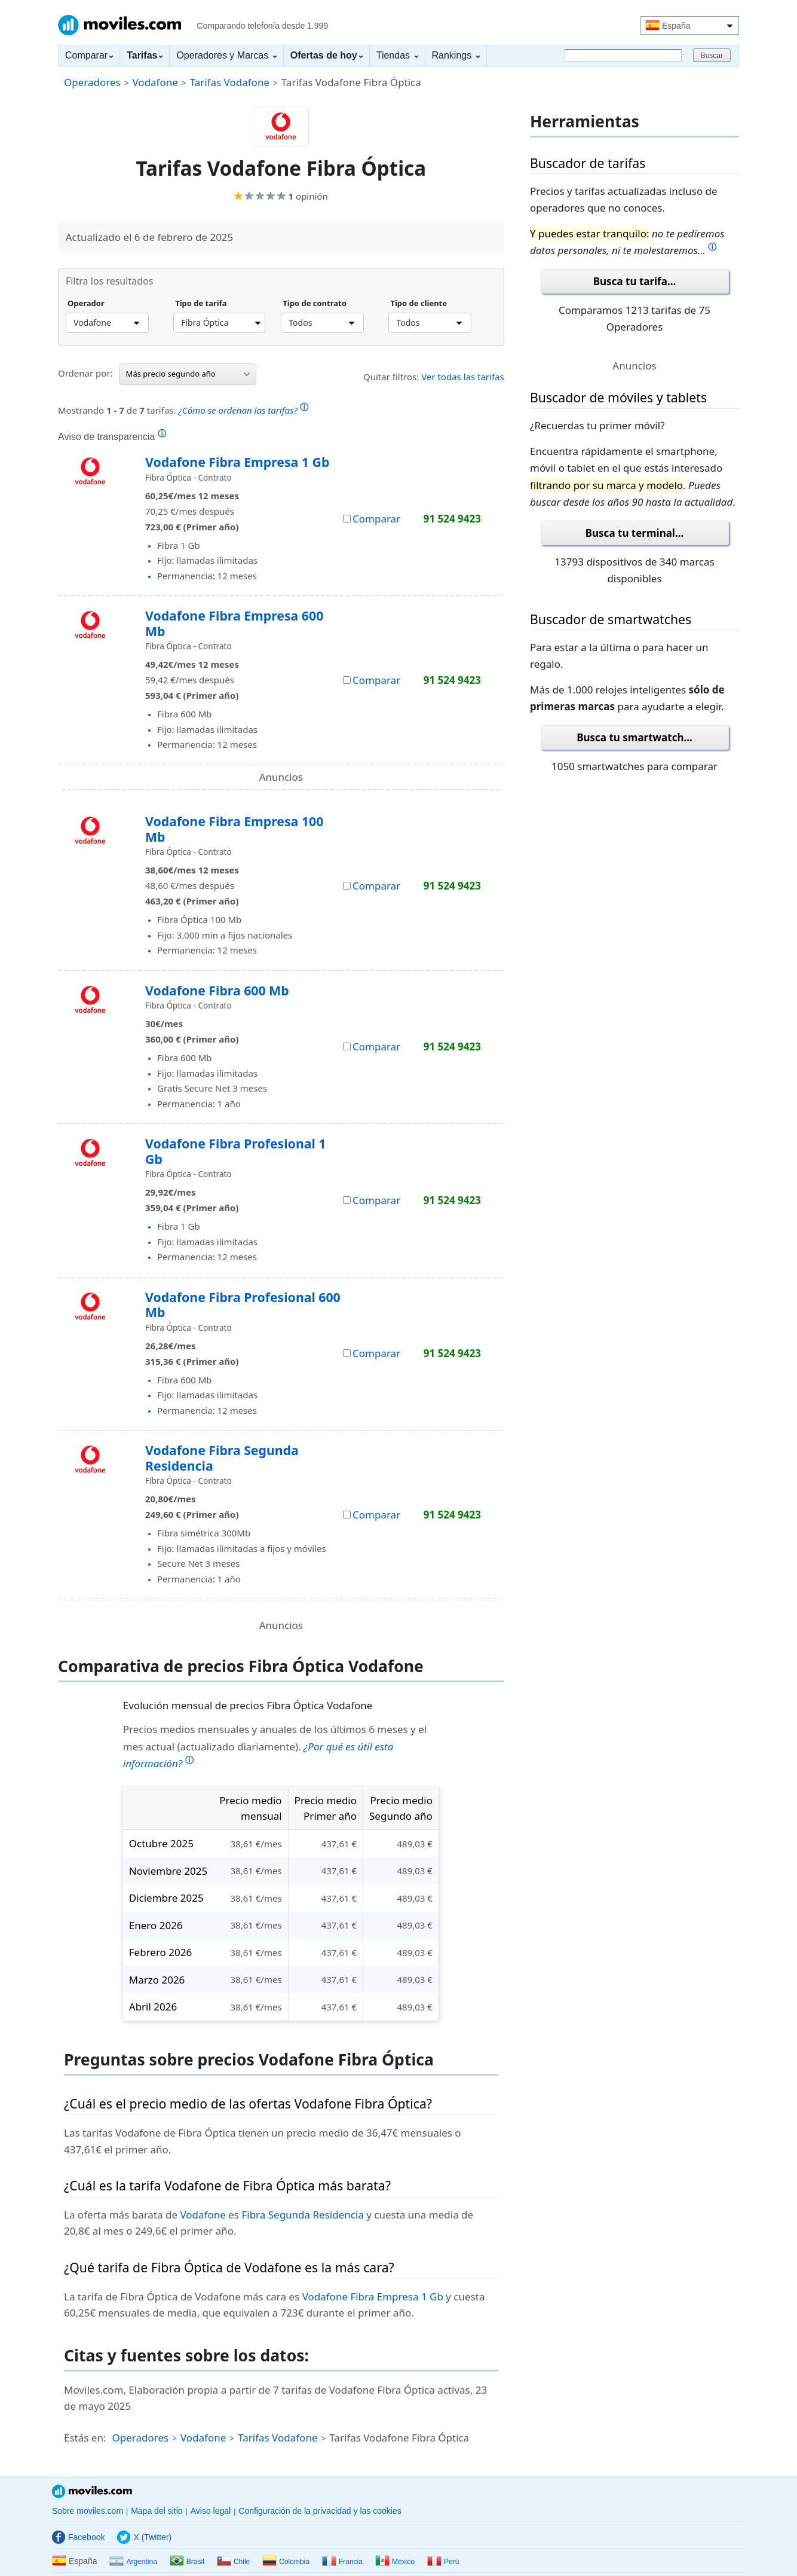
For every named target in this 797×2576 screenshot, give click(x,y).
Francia (342, 2561)
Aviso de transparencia (112, 436)
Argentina (133, 2561)
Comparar (89, 55)
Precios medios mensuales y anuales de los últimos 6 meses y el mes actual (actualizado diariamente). (275, 1746)
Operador (86, 303)
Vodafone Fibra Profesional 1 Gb (235, 1151)
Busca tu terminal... (635, 533)
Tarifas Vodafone (229, 82)
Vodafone (154, 82)
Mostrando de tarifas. (183, 408)
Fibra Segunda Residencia (302, 2214)
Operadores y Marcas (226, 55)
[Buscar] (623, 55)
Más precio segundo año (188, 373)
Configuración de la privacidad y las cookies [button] (319, 2511)
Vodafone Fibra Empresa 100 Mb (234, 828)
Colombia (285, 2561)
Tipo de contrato (315, 303)
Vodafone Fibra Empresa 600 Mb (234, 623)
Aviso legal (211, 2511)
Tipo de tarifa (200, 303)
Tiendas (397, 55)
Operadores (92, 82)
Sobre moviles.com (87, 2511)
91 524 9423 (452, 519)
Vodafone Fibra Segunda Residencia (222, 1457)
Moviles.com (119, 25)
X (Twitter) (144, 2537)
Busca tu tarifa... (634, 281)
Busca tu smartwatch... (634, 737)
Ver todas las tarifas (462, 377)
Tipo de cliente (418, 303)
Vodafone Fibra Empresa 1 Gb (237, 461)
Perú (443, 2561)
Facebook (78, 2537)
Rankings (456, 55)
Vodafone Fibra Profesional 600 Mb (243, 1304)
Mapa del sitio (156, 2511)
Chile (233, 2561)
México (395, 2561)
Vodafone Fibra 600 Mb (217, 990)
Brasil (187, 2561)
